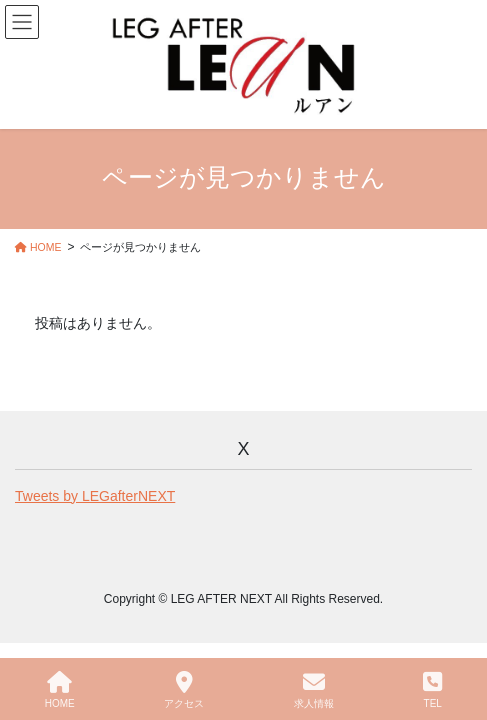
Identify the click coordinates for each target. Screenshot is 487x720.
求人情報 (314, 690)
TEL (432, 690)
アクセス (184, 690)
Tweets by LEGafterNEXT (95, 496)
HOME (60, 690)
